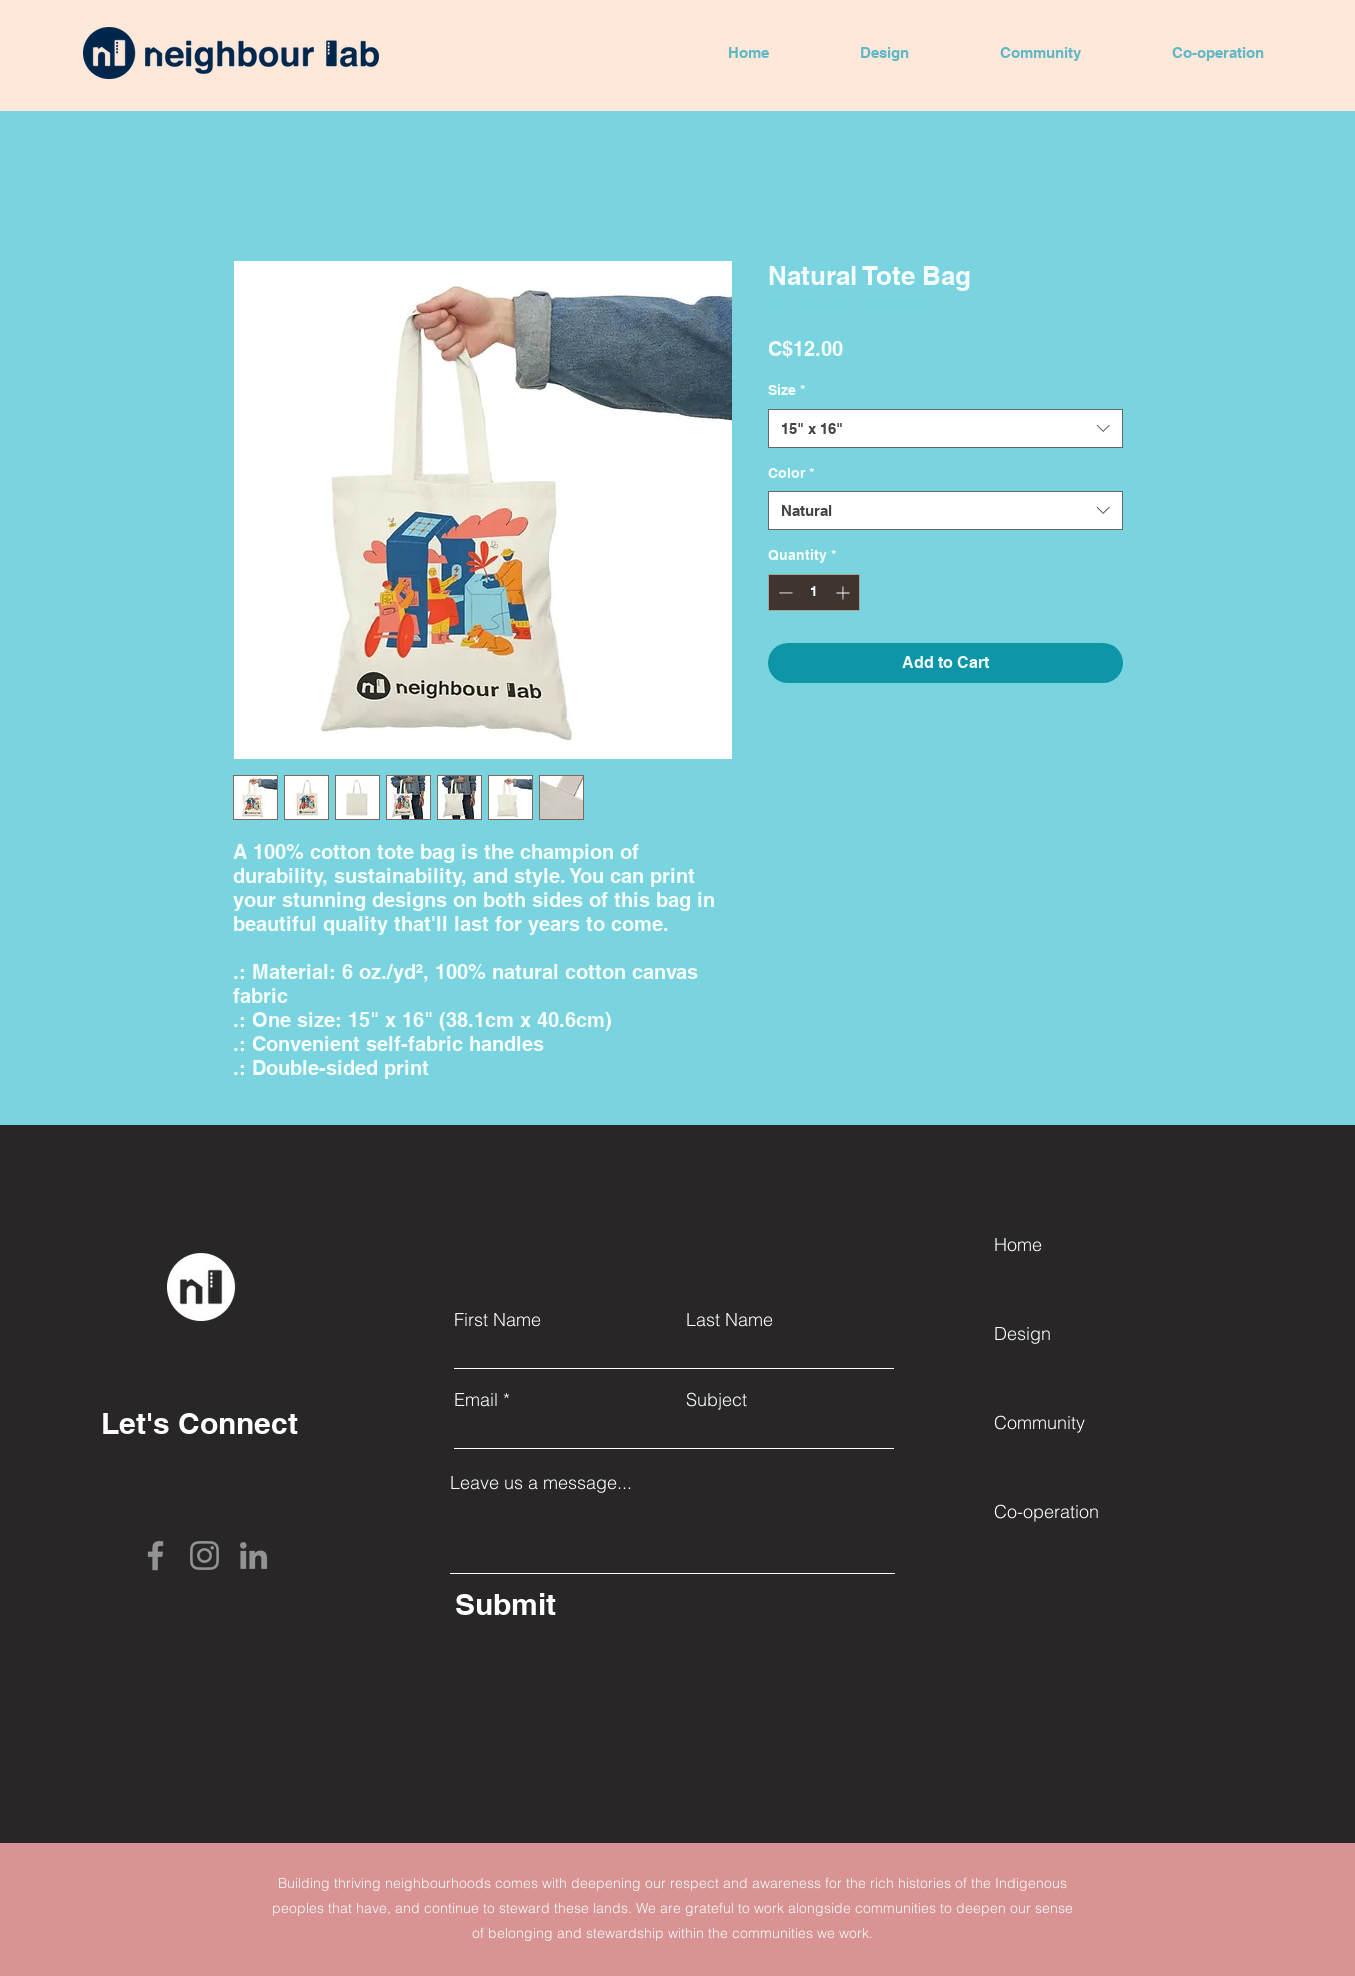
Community (1039, 1422)
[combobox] (945, 428)
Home (1018, 1244)
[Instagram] (204, 1555)
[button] (884, 53)
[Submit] (600, 1603)
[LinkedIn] (253, 1555)
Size (786, 390)
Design (1022, 1333)
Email (476, 1400)
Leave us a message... (541, 1483)
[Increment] (844, 592)
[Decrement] (783, 592)
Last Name (729, 1320)
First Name (497, 1320)
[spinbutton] (814, 592)
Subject (716, 1400)
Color (791, 473)
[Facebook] (155, 1555)
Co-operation (1046, 1511)
